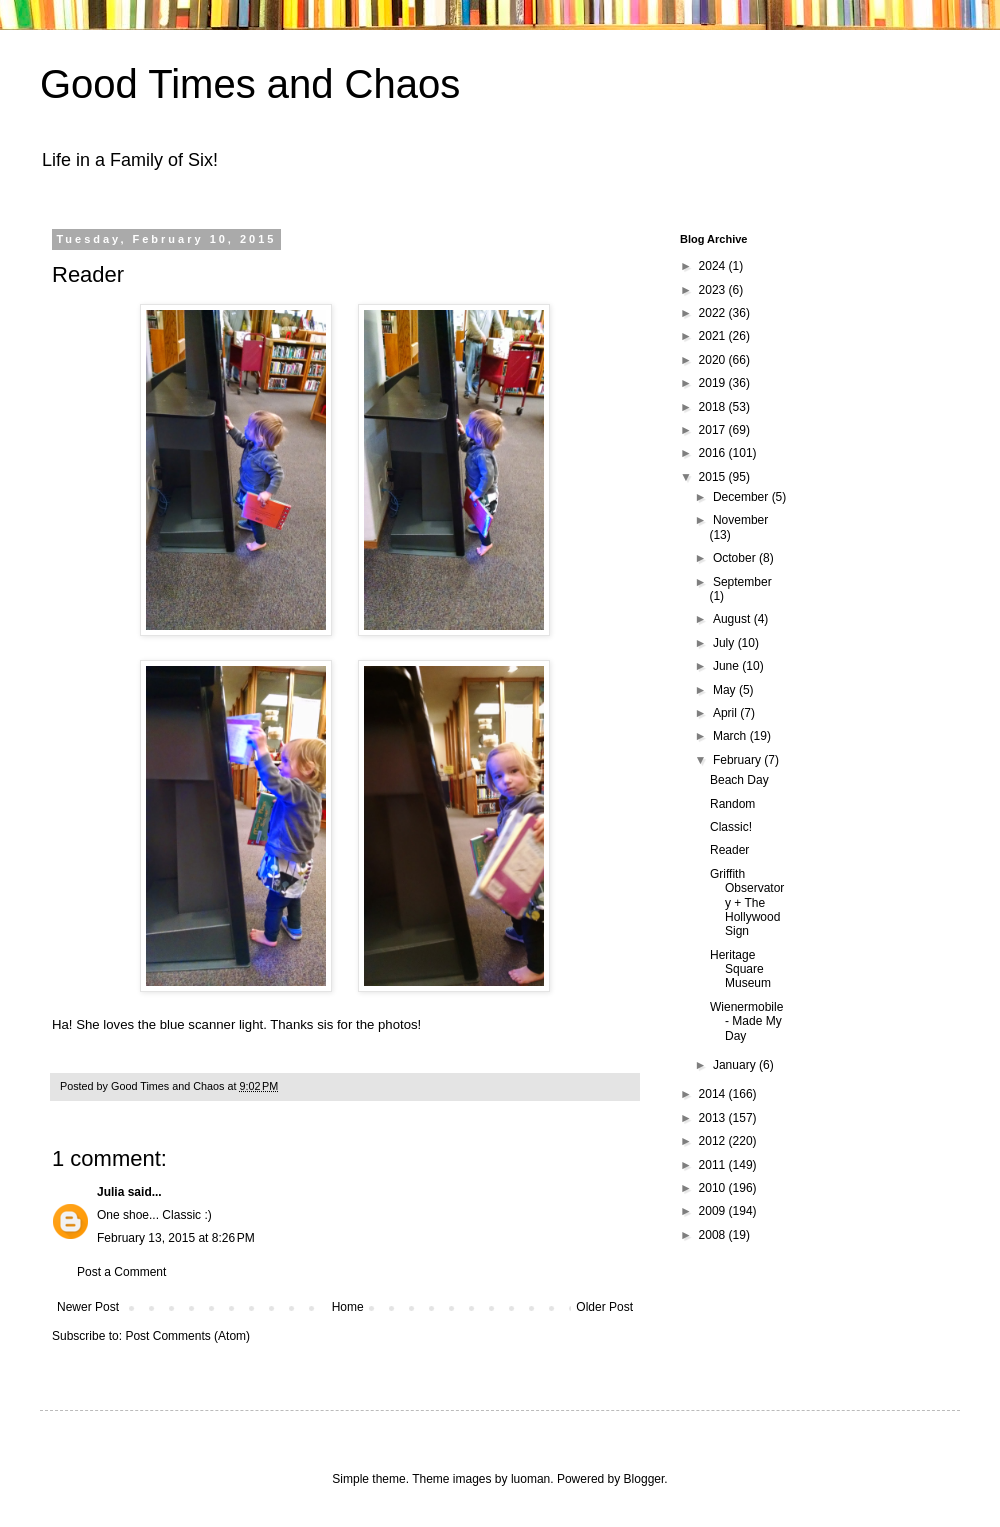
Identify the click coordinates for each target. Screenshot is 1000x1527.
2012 (714, 1141)
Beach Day (739, 780)
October (736, 558)
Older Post (604, 1307)
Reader (729, 850)
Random (732, 804)
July (725, 643)
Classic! (731, 827)
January (736, 1065)
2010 (714, 1188)
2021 (714, 336)
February (738, 760)
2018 (714, 407)
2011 (714, 1165)
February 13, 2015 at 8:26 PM (176, 1238)
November (740, 520)
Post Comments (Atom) (187, 1336)
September (742, 582)
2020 (714, 360)
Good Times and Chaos (250, 84)
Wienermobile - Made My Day (746, 1021)
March (731, 736)
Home (348, 1307)
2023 (714, 290)
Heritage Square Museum (740, 969)
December (742, 497)
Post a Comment (121, 1272)
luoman (530, 1479)
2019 (714, 383)
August (733, 619)
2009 (714, 1211)
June (727, 666)
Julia (110, 1192)
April (726, 713)
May (726, 690)
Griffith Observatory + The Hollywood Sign (747, 903)
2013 (714, 1118)
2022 (714, 313)
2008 (714, 1235)
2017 (714, 430)
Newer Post (88, 1307)
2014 (714, 1094)
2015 (714, 477)
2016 (714, 453)
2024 (714, 266)
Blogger (644, 1479)
